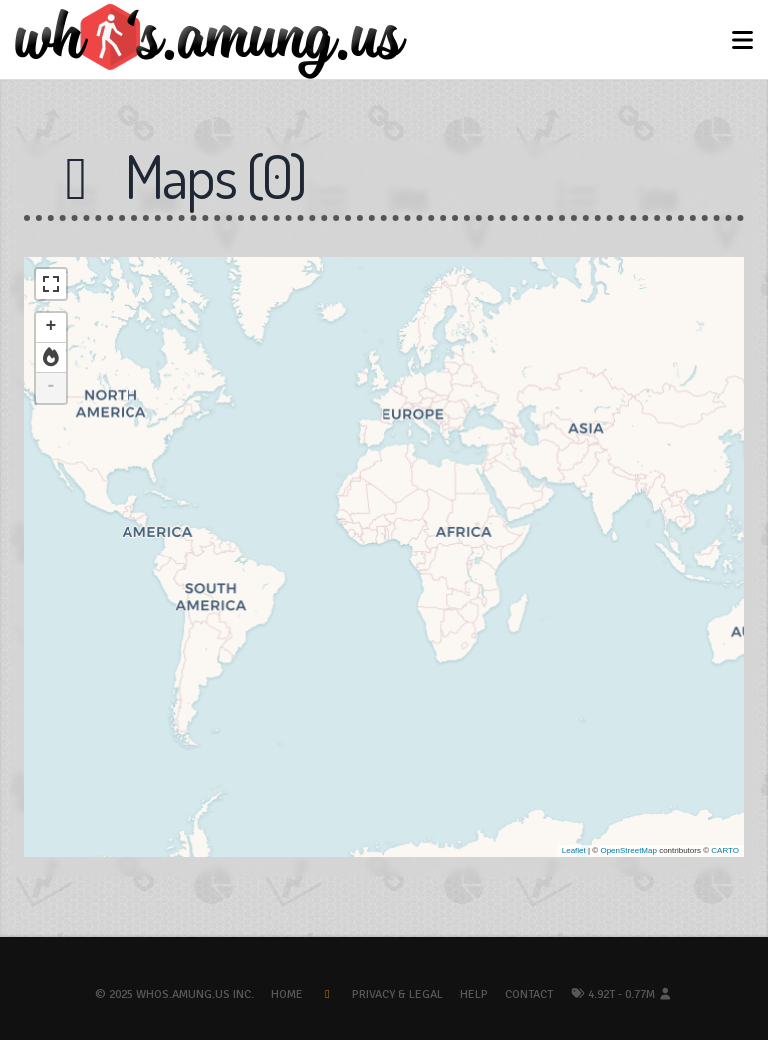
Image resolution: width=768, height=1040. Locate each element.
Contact (529, 994)
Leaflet (574, 850)
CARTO (725, 850)
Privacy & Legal (397, 994)
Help (474, 994)
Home (287, 994)
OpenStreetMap (628, 850)
